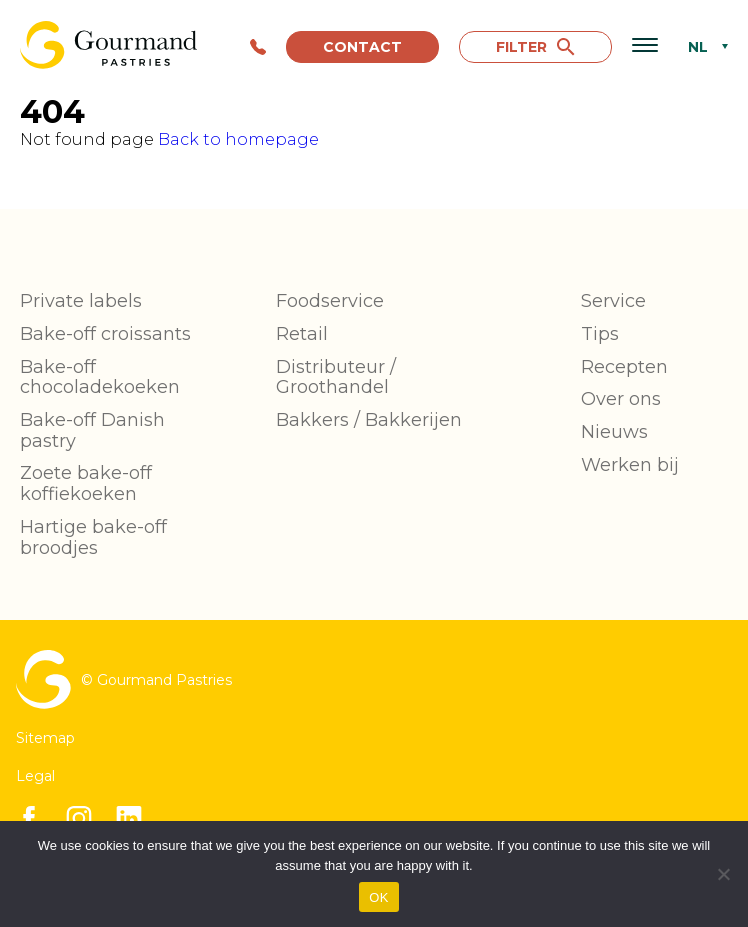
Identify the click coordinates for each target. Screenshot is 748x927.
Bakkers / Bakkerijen (369, 420)
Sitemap (45, 738)
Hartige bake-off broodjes (93, 537)
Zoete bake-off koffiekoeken (86, 483)
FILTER (535, 47)
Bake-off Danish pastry (92, 430)
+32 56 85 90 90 (258, 47)
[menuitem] (703, 46)
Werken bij (630, 465)
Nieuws (614, 432)
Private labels (81, 301)
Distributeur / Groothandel (336, 377)
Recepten (624, 367)
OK (378, 897)
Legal (35, 776)
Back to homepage (238, 139)
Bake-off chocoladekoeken (100, 377)
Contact (362, 47)
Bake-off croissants (105, 334)
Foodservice (330, 301)
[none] (703, 46)
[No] (723, 874)
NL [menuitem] (698, 48)
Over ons (621, 399)
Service (613, 301)
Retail (302, 334)
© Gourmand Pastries (124, 679)
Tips (600, 334)
